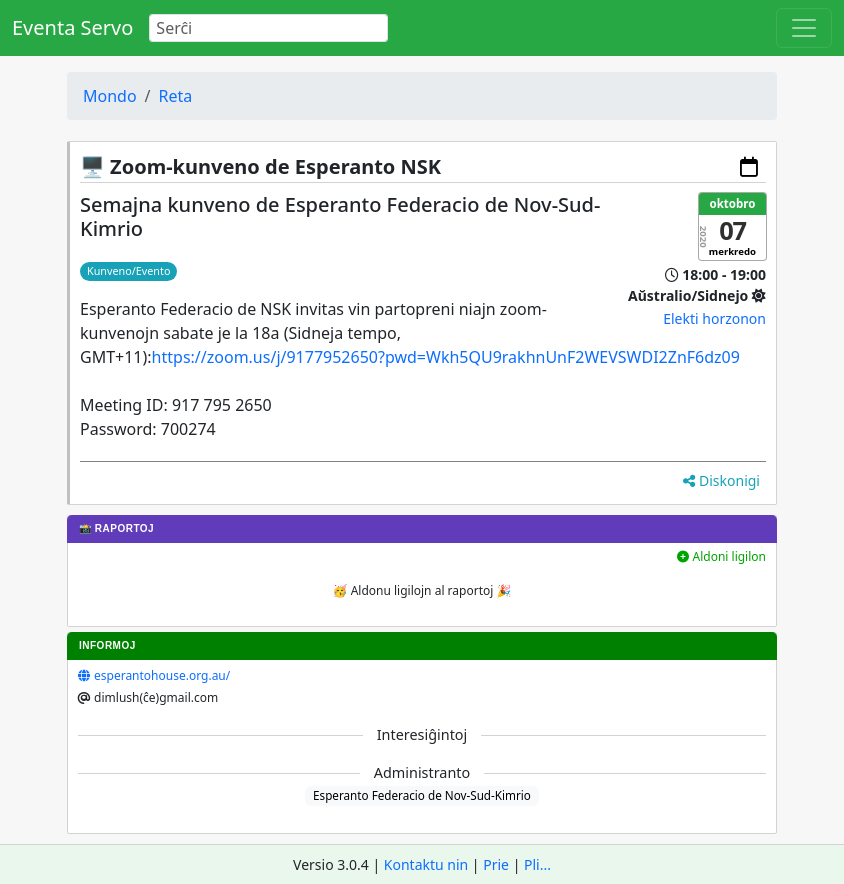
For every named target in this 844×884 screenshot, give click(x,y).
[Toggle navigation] (804, 28)
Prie (496, 864)
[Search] (268, 28)
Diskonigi (721, 480)
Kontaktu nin (426, 864)
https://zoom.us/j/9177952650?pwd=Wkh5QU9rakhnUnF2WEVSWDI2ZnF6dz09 (446, 357)
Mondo (110, 96)
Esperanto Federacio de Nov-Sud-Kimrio (422, 795)
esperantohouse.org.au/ (162, 675)
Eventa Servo (72, 27)
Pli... (537, 864)
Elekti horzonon (714, 318)
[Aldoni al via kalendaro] (749, 167)
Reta (176, 96)
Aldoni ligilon (721, 556)
